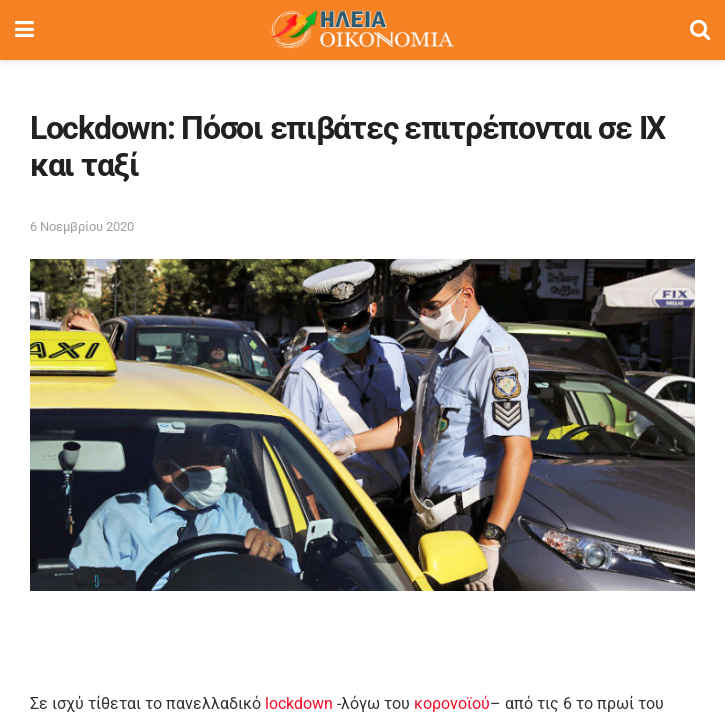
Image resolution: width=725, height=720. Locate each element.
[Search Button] (700, 30)
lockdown (299, 703)
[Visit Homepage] (362, 30)
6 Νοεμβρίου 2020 (82, 226)
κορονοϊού (452, 703)
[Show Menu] (24, 30)
